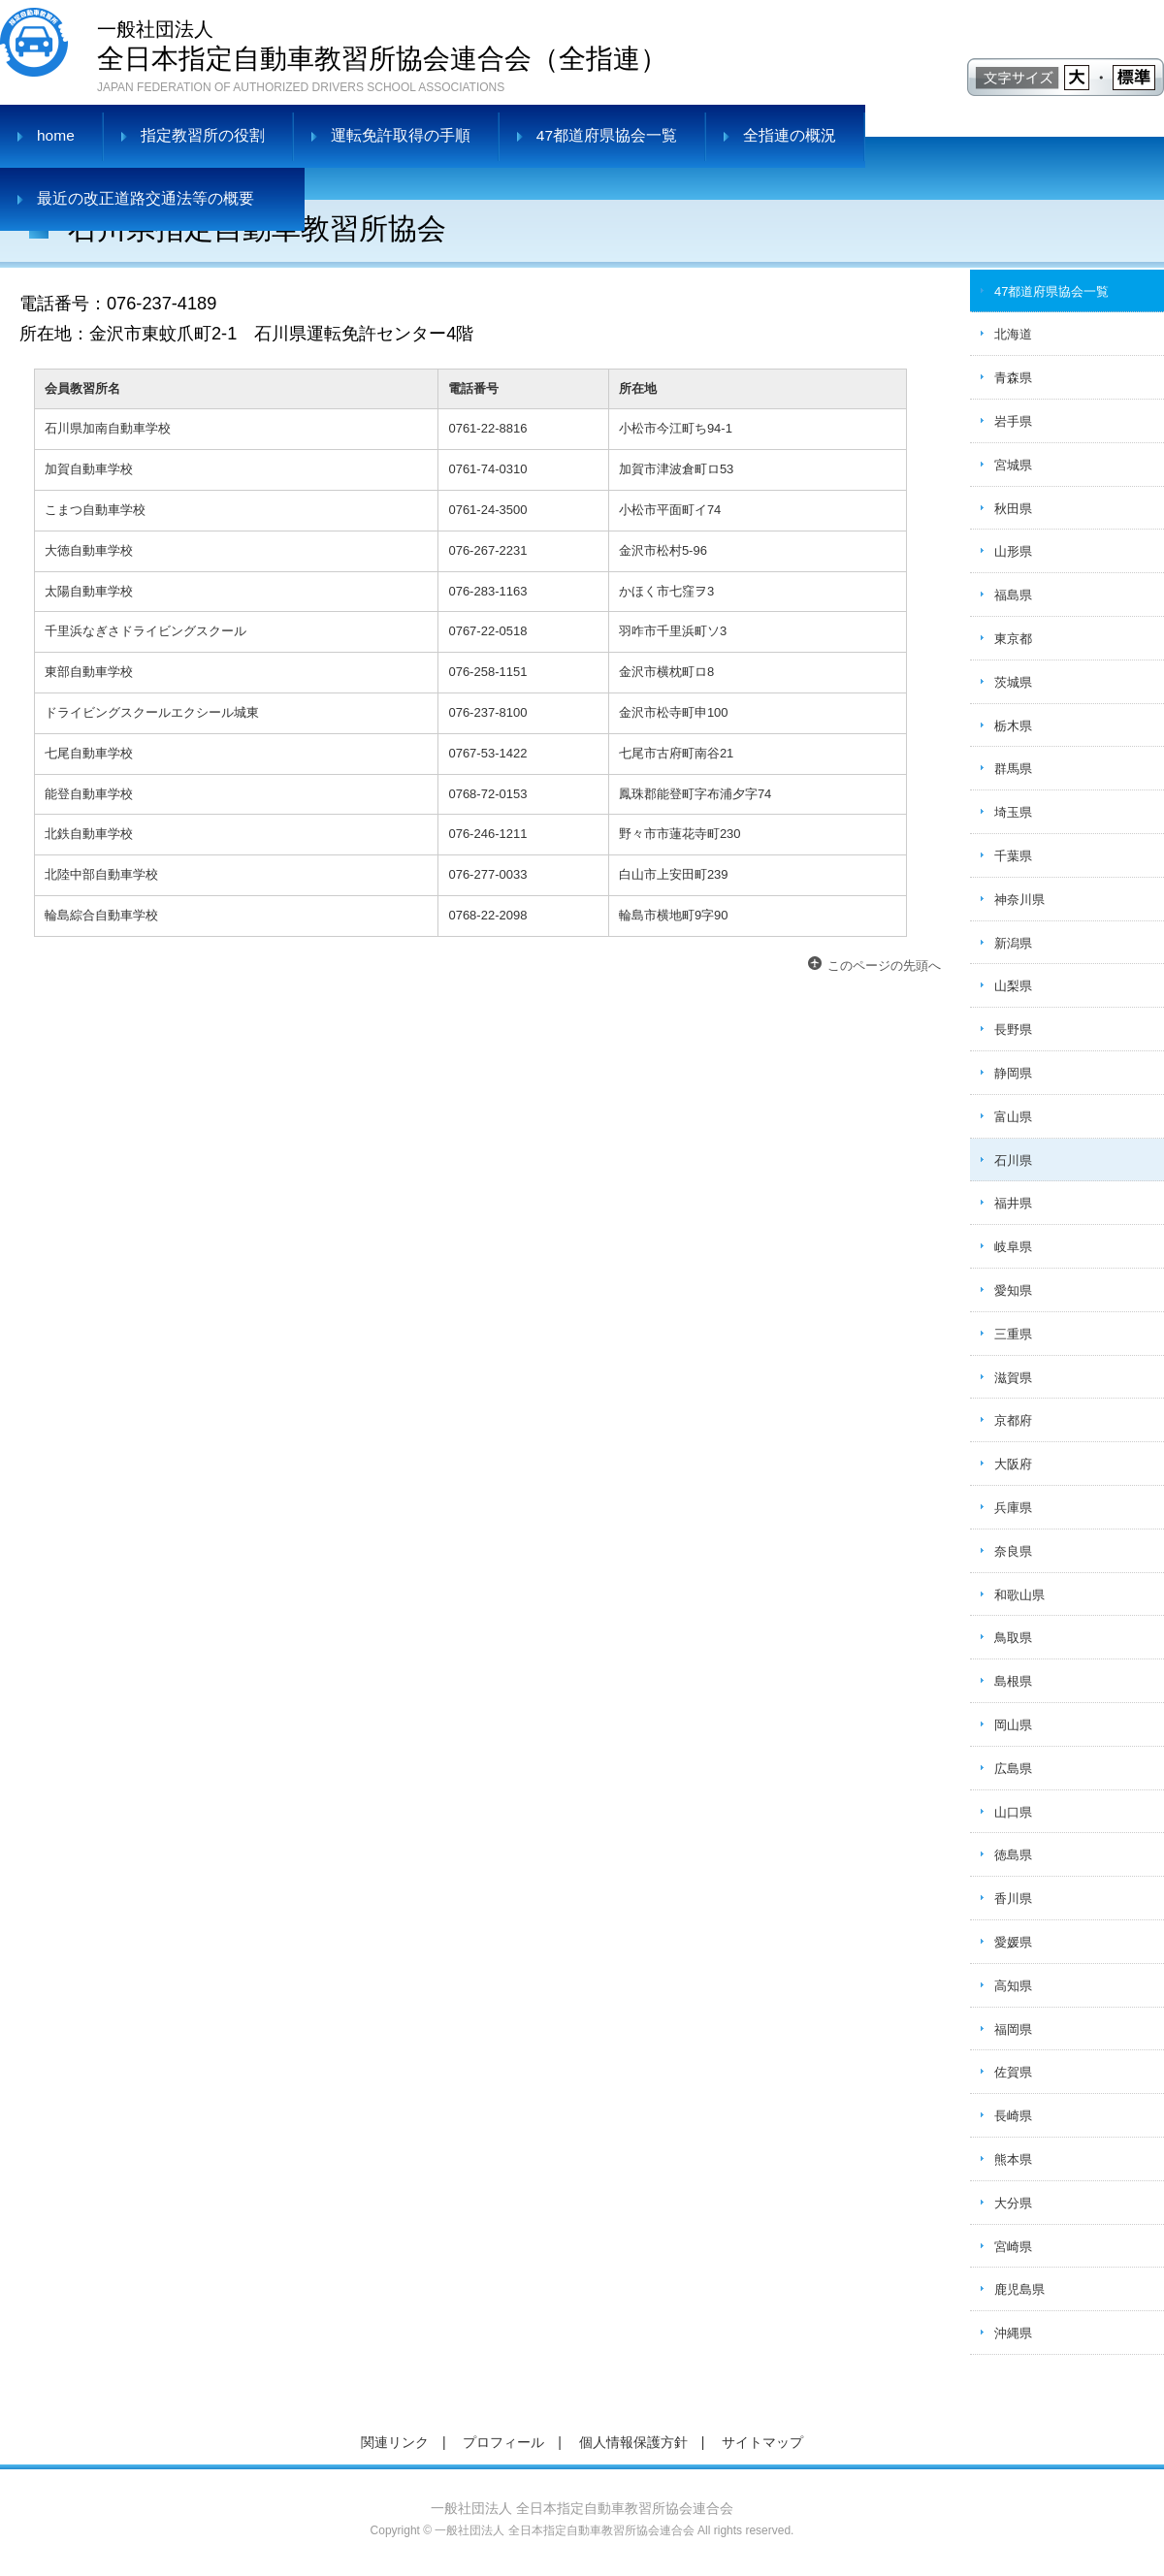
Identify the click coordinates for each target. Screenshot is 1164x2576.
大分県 (1013, 2203)
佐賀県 (1013, 2072)
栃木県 (1013, 726)
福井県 (1013, 1203)
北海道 (1013, 334)
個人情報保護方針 (633, 2442)
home (56, 135)
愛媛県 (1013, 1942)
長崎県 (1013, 2116)
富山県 (1013, 1117)
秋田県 (1013, 508)
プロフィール (503, 2442)
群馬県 (1013, 768)
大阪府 (1013, 1464)
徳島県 (1013, 1855)
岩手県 (1013, 421)
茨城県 (1013, 682)
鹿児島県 (1019, 2289)
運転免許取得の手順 (400, 135)
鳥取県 (1013, 1637)
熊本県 (1013, 2159)
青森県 (1013, 377)
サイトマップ (762, 2442)
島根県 (1013, 1681)
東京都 (1013, 638)
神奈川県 (1019, 899)
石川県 (1013, 1160)
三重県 (1013, 1334)
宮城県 (1013, 465)
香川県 (1013, 1898)
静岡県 (1013, 1073)
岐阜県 (1013, 1247)
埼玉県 (1013, 812)
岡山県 (1013, 1725)
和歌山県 (1019, 1595)
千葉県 (1013, 856)
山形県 (1013, 551)
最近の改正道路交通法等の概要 (145, 198)
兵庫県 (1013, 1507)
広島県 (1013, 1768)
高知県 (1013, 1986)
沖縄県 (1013, 2333)
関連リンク (395, 2442)
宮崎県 (1013, 2246)
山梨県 (1013, 986)
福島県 (1013, 595)
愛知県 (1013, 1290)
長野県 (1013, 1029)
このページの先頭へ (884, 965)
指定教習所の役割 (203, 135)
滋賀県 (1013, 1377)
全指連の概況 (789, 135)
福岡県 (1013, 2029)
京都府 (1013, 1420)
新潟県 (1013, 943)
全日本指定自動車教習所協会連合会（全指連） (382, 44)
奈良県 (1013, 1551)
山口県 (1013, 1812)
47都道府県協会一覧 (606, 135)
